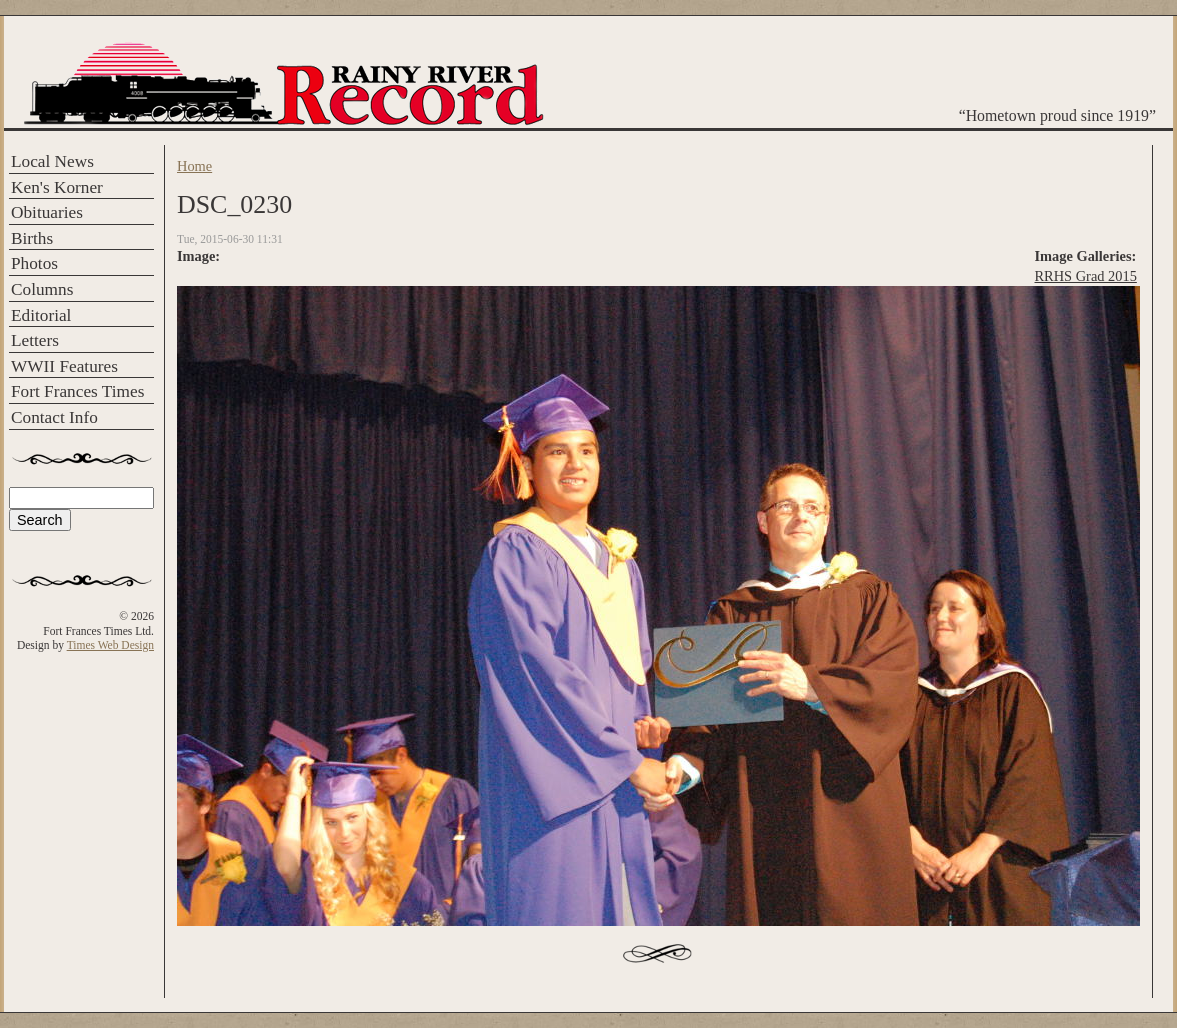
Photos (34, 263)
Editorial (41, 315)
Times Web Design (110, 645)
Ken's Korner (57, 187)
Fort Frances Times (77, 391)
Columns (42, 289)
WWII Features (64, 366)
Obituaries (47, 212)
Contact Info (54, 417)
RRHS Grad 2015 (1086, 276)
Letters (35, 340)
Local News (52, 161)
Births (32, 238)
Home (194, 166)
